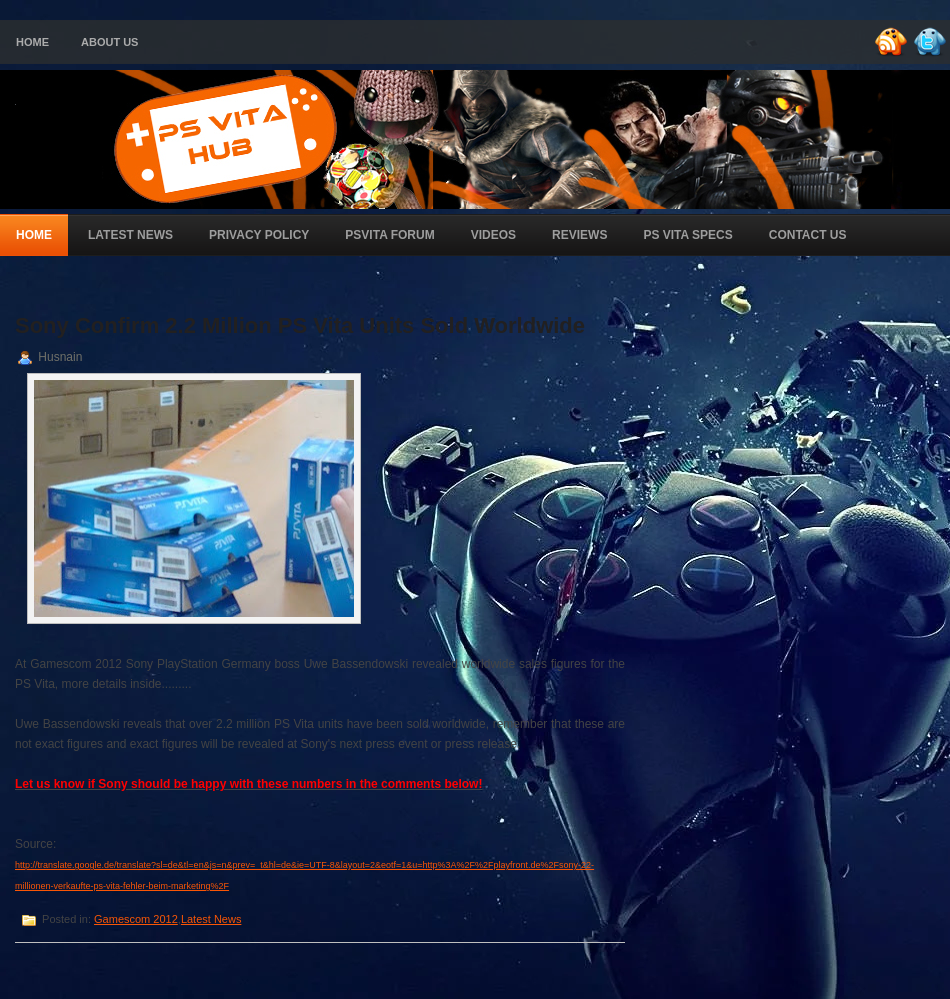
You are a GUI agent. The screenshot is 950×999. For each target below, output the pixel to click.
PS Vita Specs (687, 235)
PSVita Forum (389, 235)
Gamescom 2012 (136, 919)
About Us (109, 42)
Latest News (130, 235)
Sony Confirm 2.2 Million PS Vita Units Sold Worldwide (300, 325)
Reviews (579, 235)
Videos (493, 235)
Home (32, 42)
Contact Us (808, 235)
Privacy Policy (259, 235)
